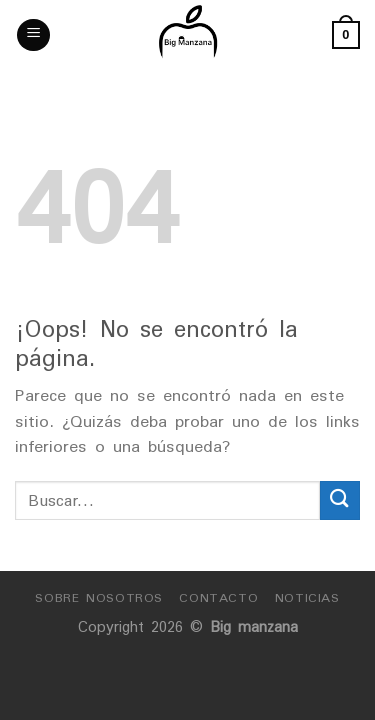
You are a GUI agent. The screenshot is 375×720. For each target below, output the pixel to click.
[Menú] (33, 35)
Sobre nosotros (99, 597)
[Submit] (340, 500)
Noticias (307, 597)
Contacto (218, 597)
